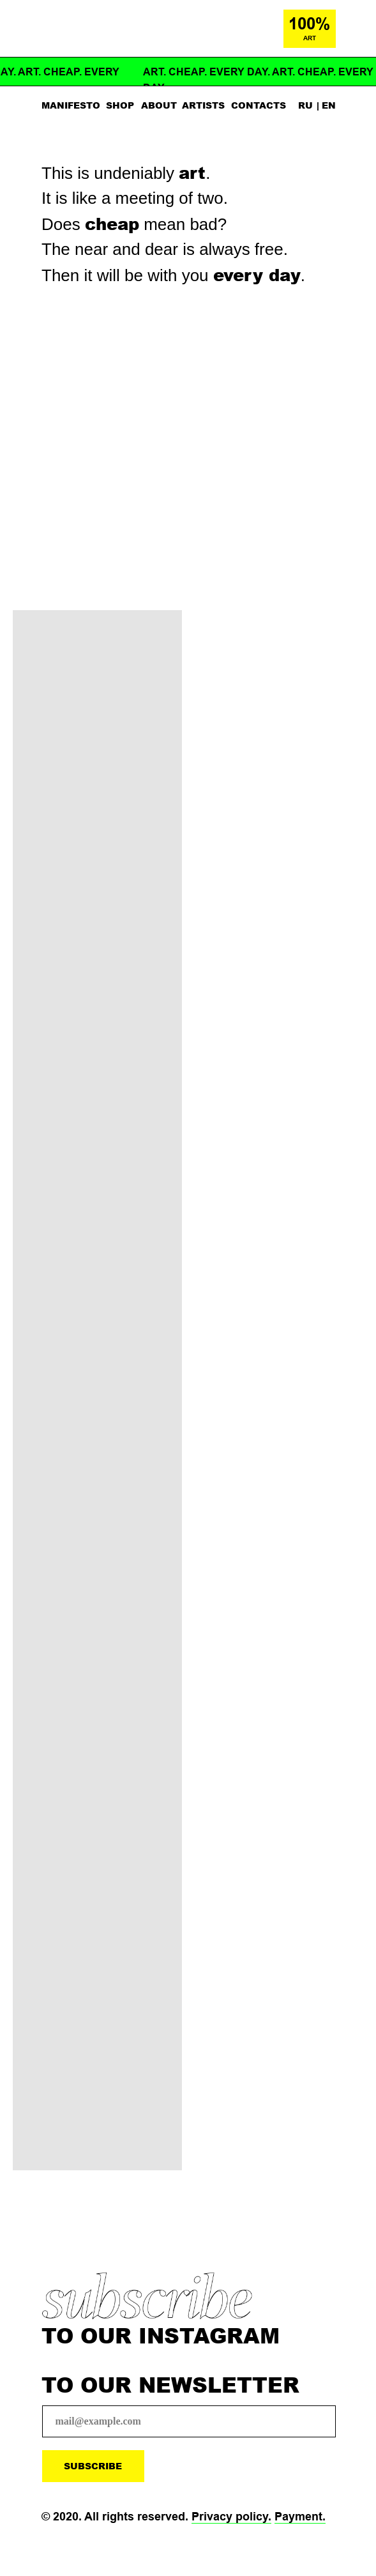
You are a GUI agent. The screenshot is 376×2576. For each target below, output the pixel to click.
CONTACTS (258, 105)
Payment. (300, 2516)
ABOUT (159, 105)
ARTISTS (203, 105)
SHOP (120, 105)
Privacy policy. (231, 2516)
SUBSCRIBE (93, 2466)
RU (305, 105)
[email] (189, 2421)
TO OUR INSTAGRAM (160, 2335)
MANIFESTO (70, 105)
